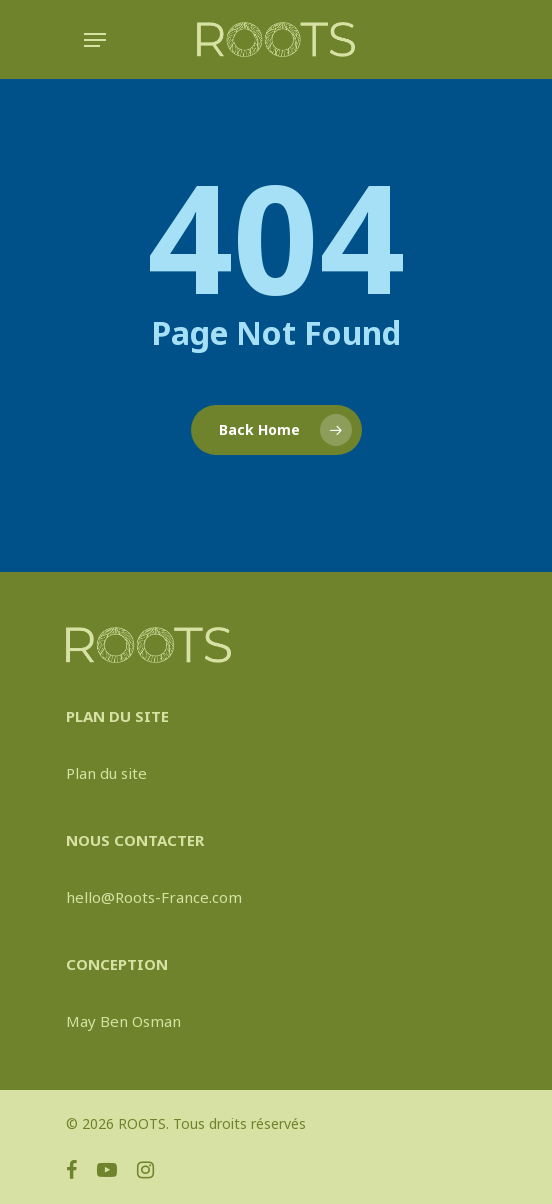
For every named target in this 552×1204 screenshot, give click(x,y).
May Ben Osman (123, 1021)
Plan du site (106, 773)
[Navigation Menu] (95, 40)
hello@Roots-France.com (154, 897)
